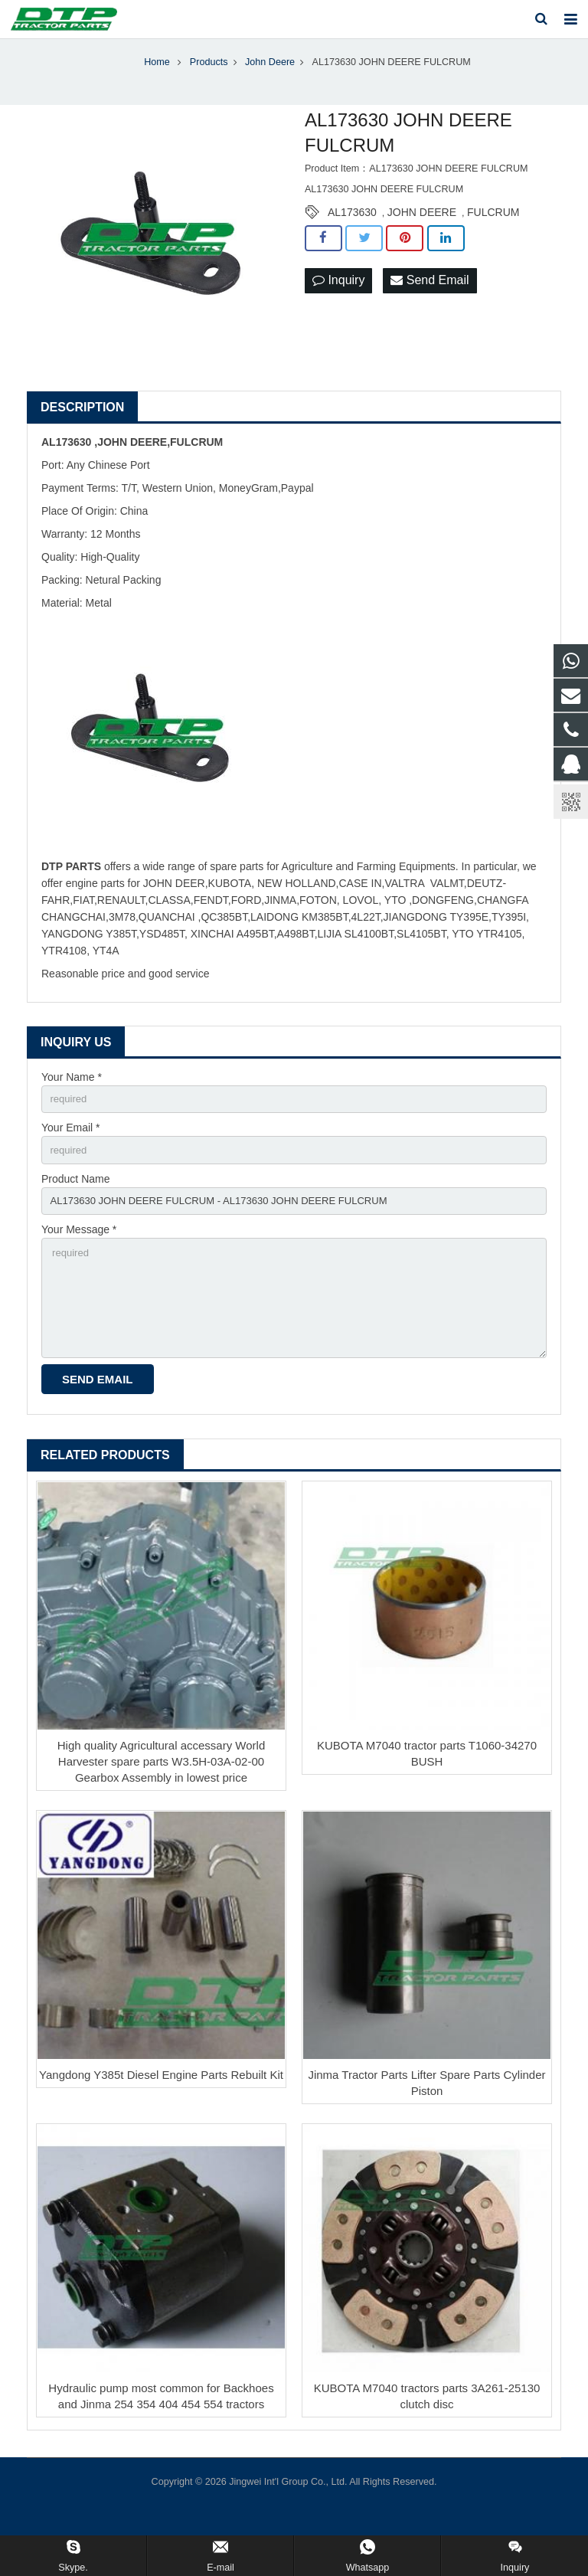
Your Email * (70, 1147)
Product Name (75, 1200)
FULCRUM (493, 230)
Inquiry (338, 298)
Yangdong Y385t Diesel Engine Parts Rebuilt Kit (161, 2107)
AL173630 (352, 230)
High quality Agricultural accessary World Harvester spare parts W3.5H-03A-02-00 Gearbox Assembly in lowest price (161, 1794)
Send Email (429, 298)
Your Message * (78, 1254)
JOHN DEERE (421, 230)
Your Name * (71, 1094)
